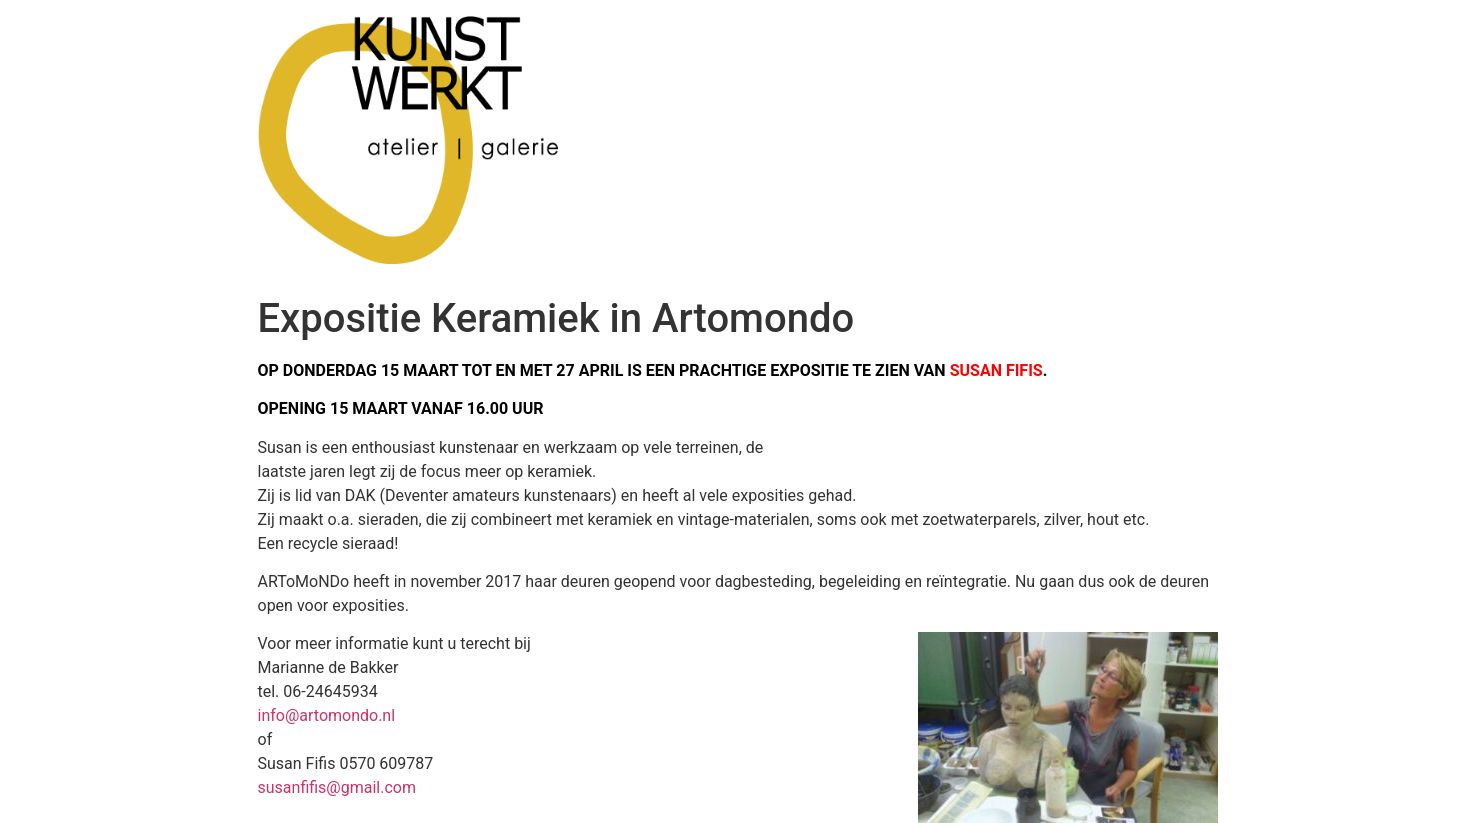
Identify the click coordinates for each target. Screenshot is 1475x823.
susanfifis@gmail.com (337, 787)
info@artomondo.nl (327, 715)
